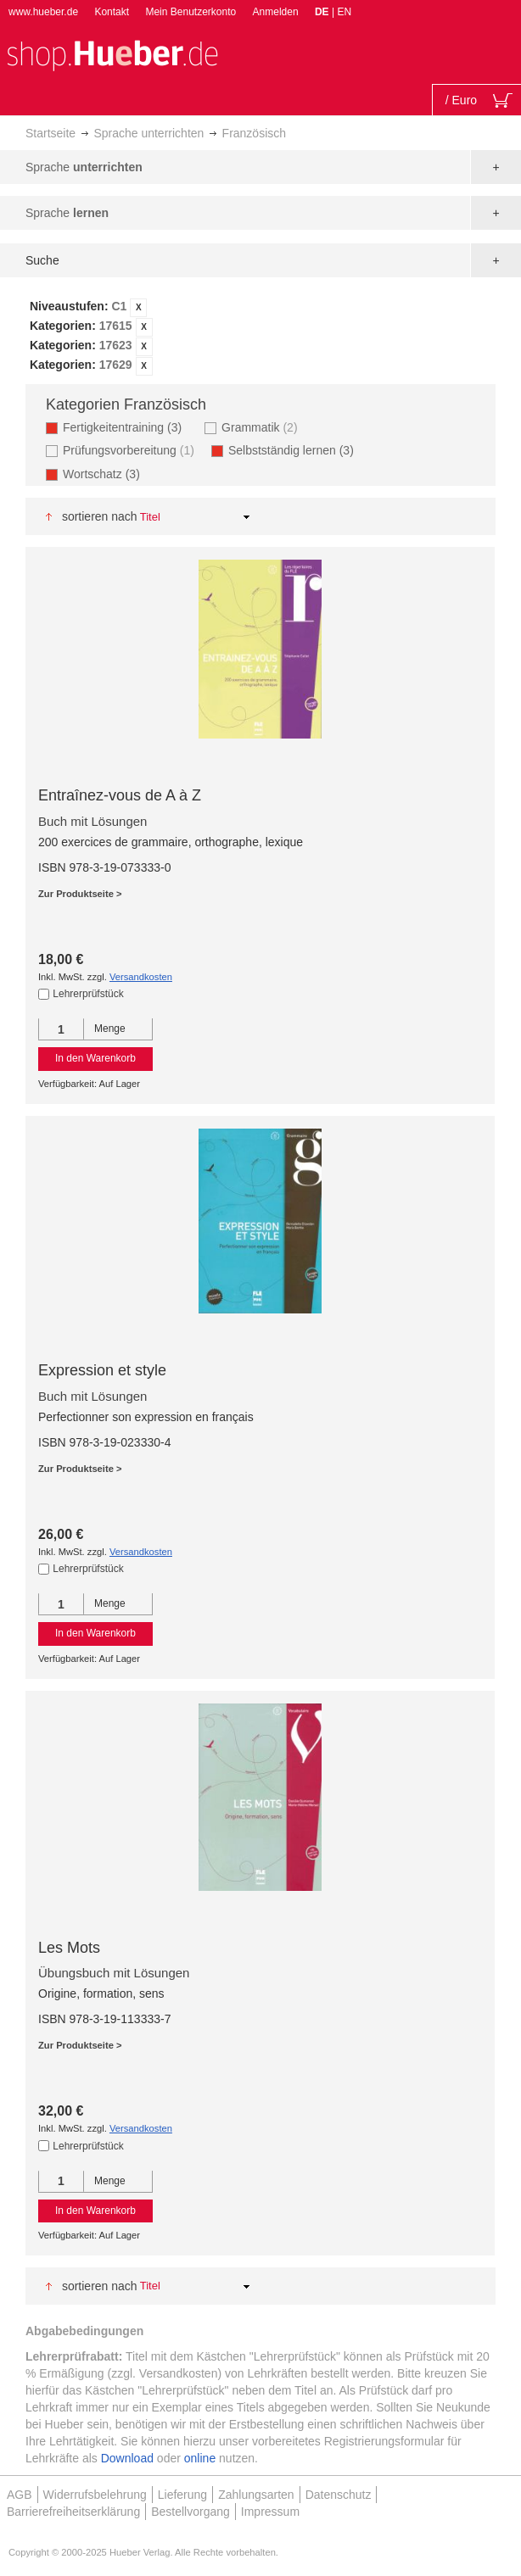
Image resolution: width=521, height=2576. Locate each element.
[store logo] (112, 54)
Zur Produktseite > (80, 894)
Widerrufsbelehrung (95, 2494)
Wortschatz (106, 473)
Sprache (84, 167)
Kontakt (111, 12)
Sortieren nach (99, 516)
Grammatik (261, 427)
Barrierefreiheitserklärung (73, 2511)
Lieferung (182, 2494)
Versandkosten (140, 977)
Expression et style (102, 1370)
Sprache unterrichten (148, 133)
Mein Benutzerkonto (190, 12)
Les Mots (69, 1947)
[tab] (260, 336)
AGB (19, 2494)
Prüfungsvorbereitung (131, 450)
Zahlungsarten (256, 2494)
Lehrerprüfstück (88, 994)
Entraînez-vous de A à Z (119, 795)
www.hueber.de (43, 12)
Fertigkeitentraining (127, 427)
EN (344, 12)
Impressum (270, 2511)
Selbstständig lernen (296, 450)
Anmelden (276, 12)
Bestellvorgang (190, 2511)
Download (127, 2458)
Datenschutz (338, 2494)
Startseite (50, 133)
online (200, 2458)
